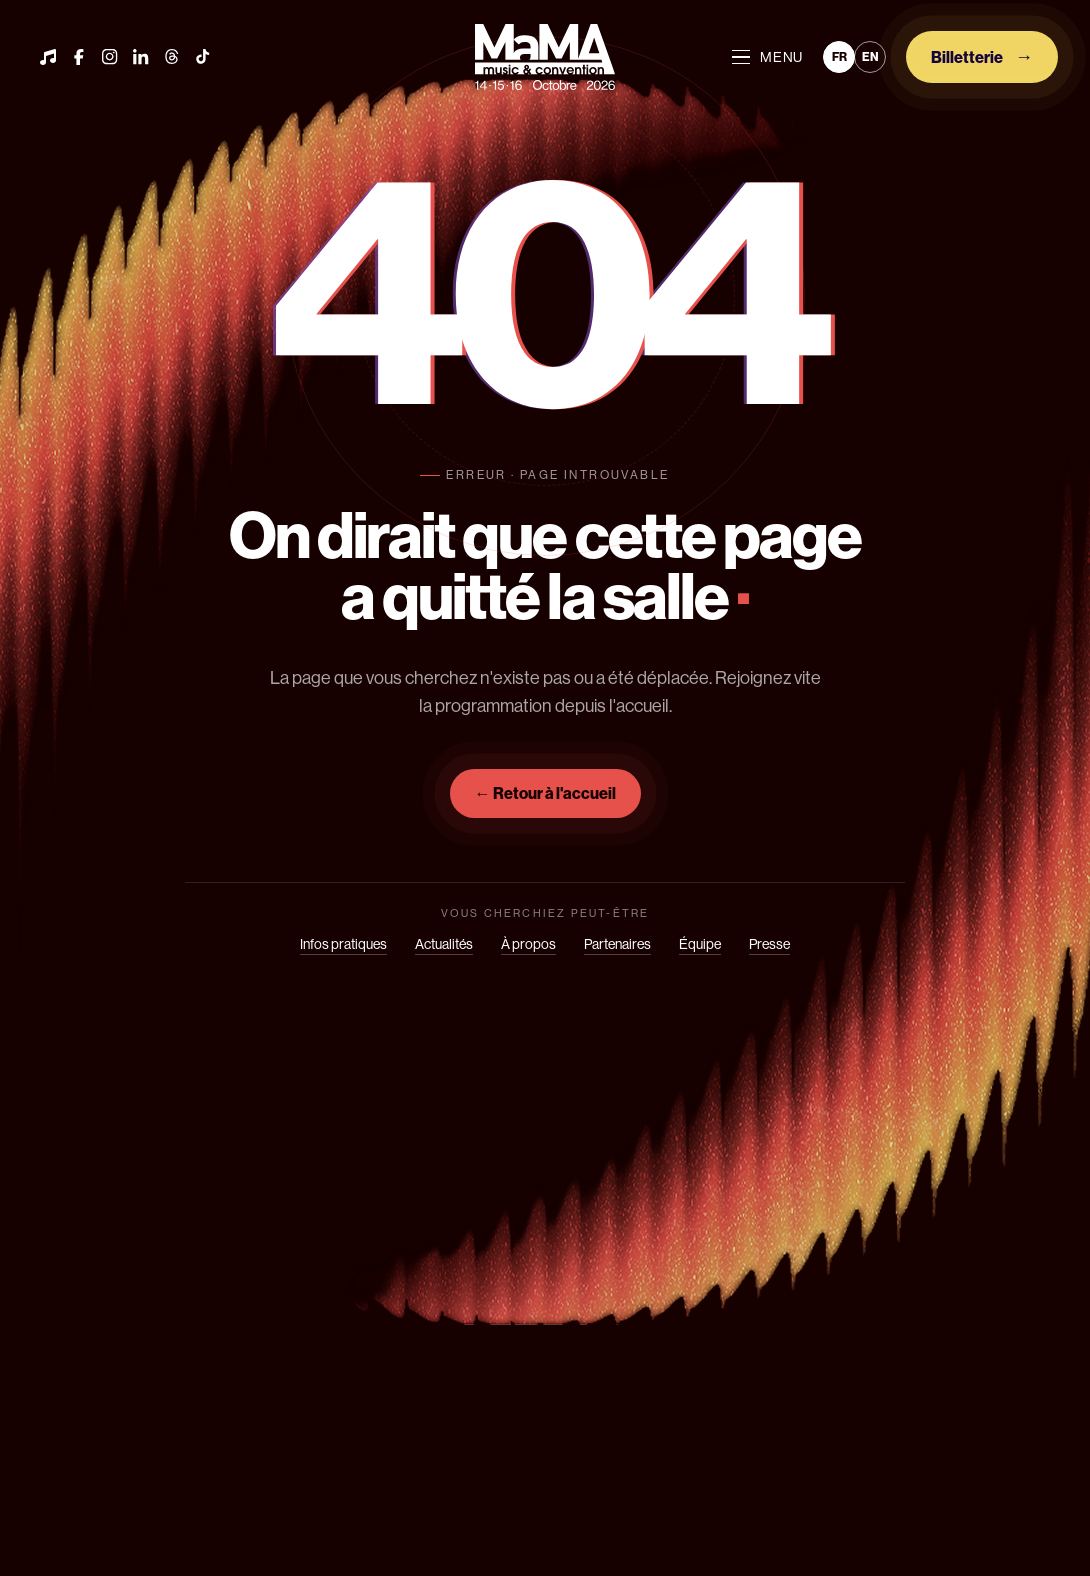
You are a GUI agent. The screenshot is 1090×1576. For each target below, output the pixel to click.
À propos (528, 944)
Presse (769, 944)
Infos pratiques (343, 944)
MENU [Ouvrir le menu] (767, 57)
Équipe (700, 944)
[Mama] (545, 56)
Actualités (444, 944)
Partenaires (617, 944)
